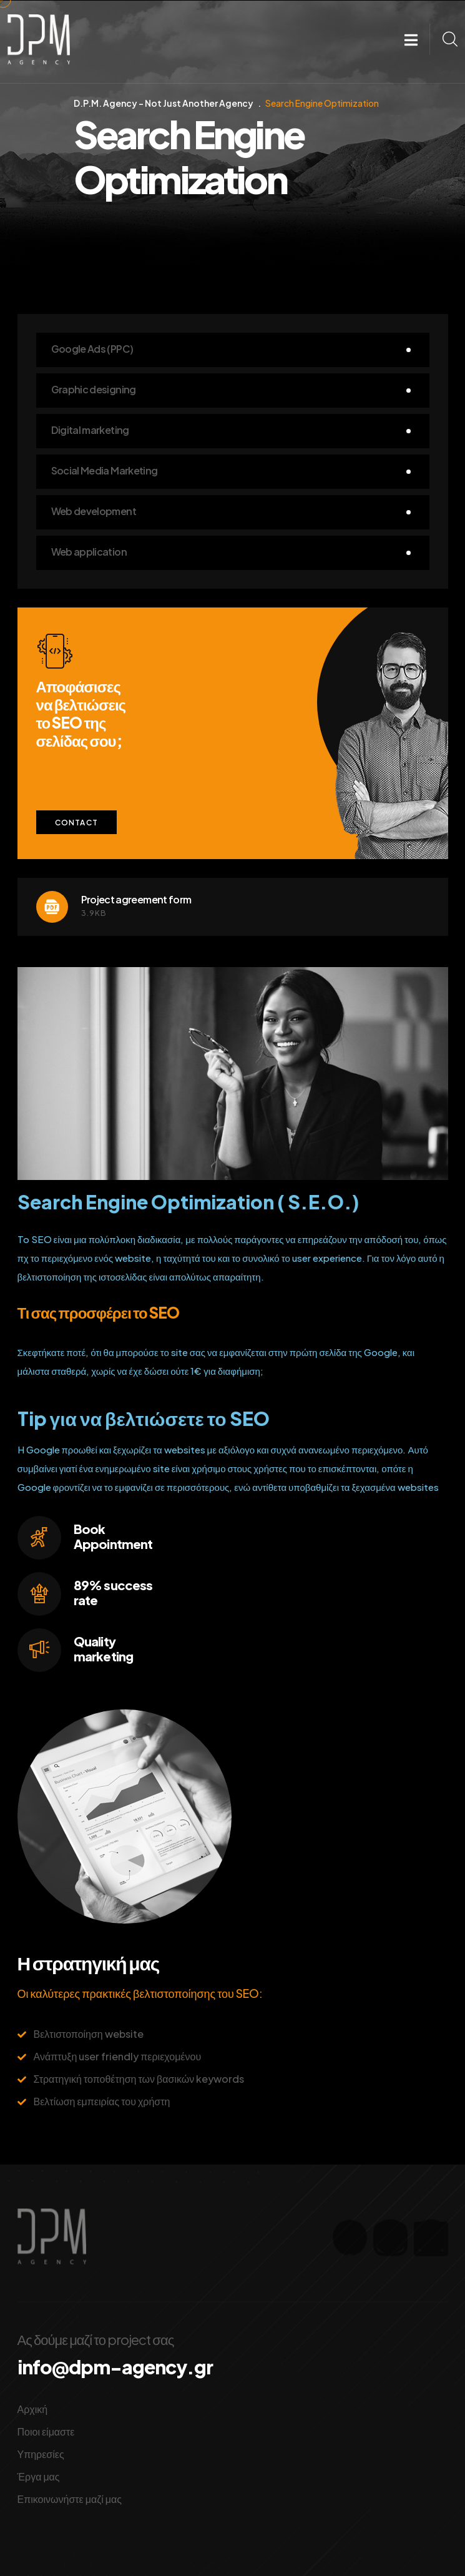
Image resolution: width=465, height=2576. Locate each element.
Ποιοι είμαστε (46, 2431)
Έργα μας (38, 2476)
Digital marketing (90, 429)
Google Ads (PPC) (92, 348)
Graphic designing (93, 389)
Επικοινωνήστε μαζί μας (69, 2498)
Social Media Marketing (104, 470)
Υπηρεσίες (40, 2453)
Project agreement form (136, 899)
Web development (93, 511)
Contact (76, 822)
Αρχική (32, 2409)
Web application (89, 551)
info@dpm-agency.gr (115, 2366)
